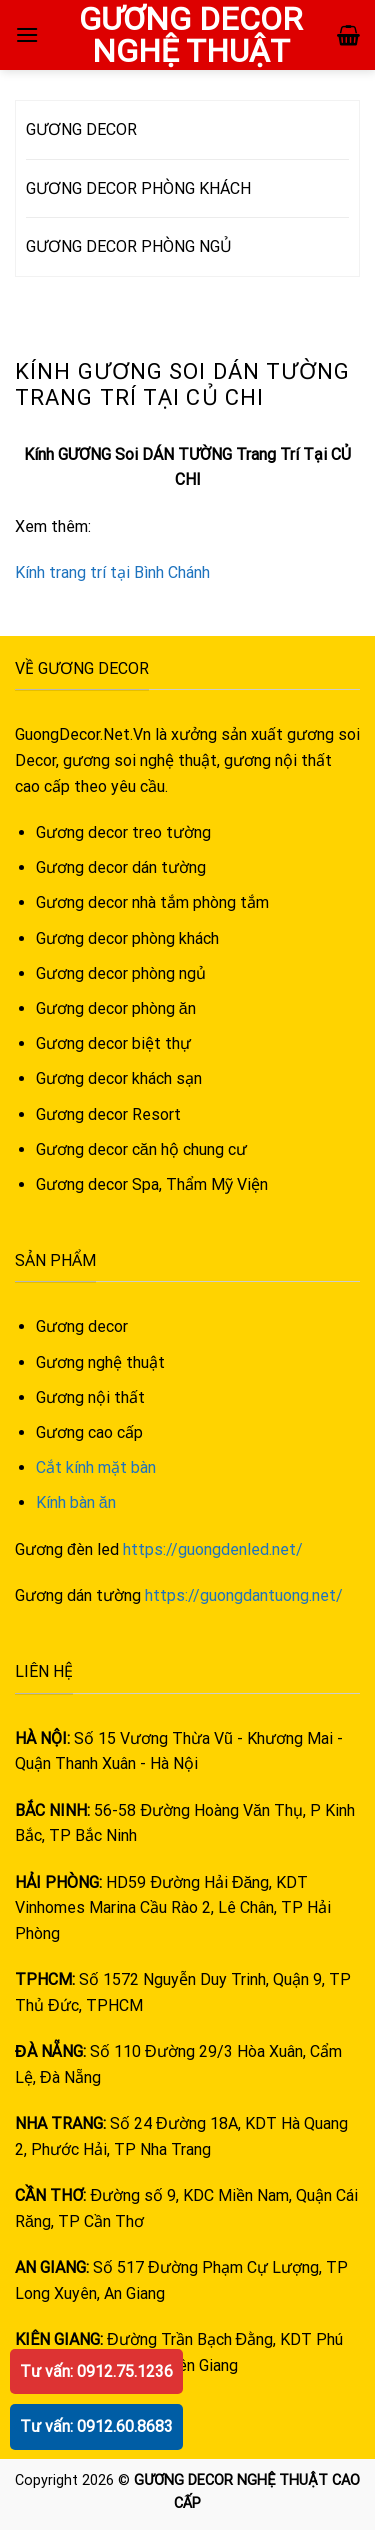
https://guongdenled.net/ (213, 1549)
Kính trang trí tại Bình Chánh (112, 572)
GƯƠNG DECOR (81, 129)
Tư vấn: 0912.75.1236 (96, 2371)
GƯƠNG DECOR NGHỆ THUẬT (190, 35)
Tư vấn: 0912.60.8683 (96, 2426)
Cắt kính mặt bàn (96, 1467)
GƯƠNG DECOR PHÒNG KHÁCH (138, 188)
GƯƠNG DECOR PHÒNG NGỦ (129, 246)
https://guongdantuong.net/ (244, 1595)
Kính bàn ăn (76, 1502)
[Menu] (27, 34)
